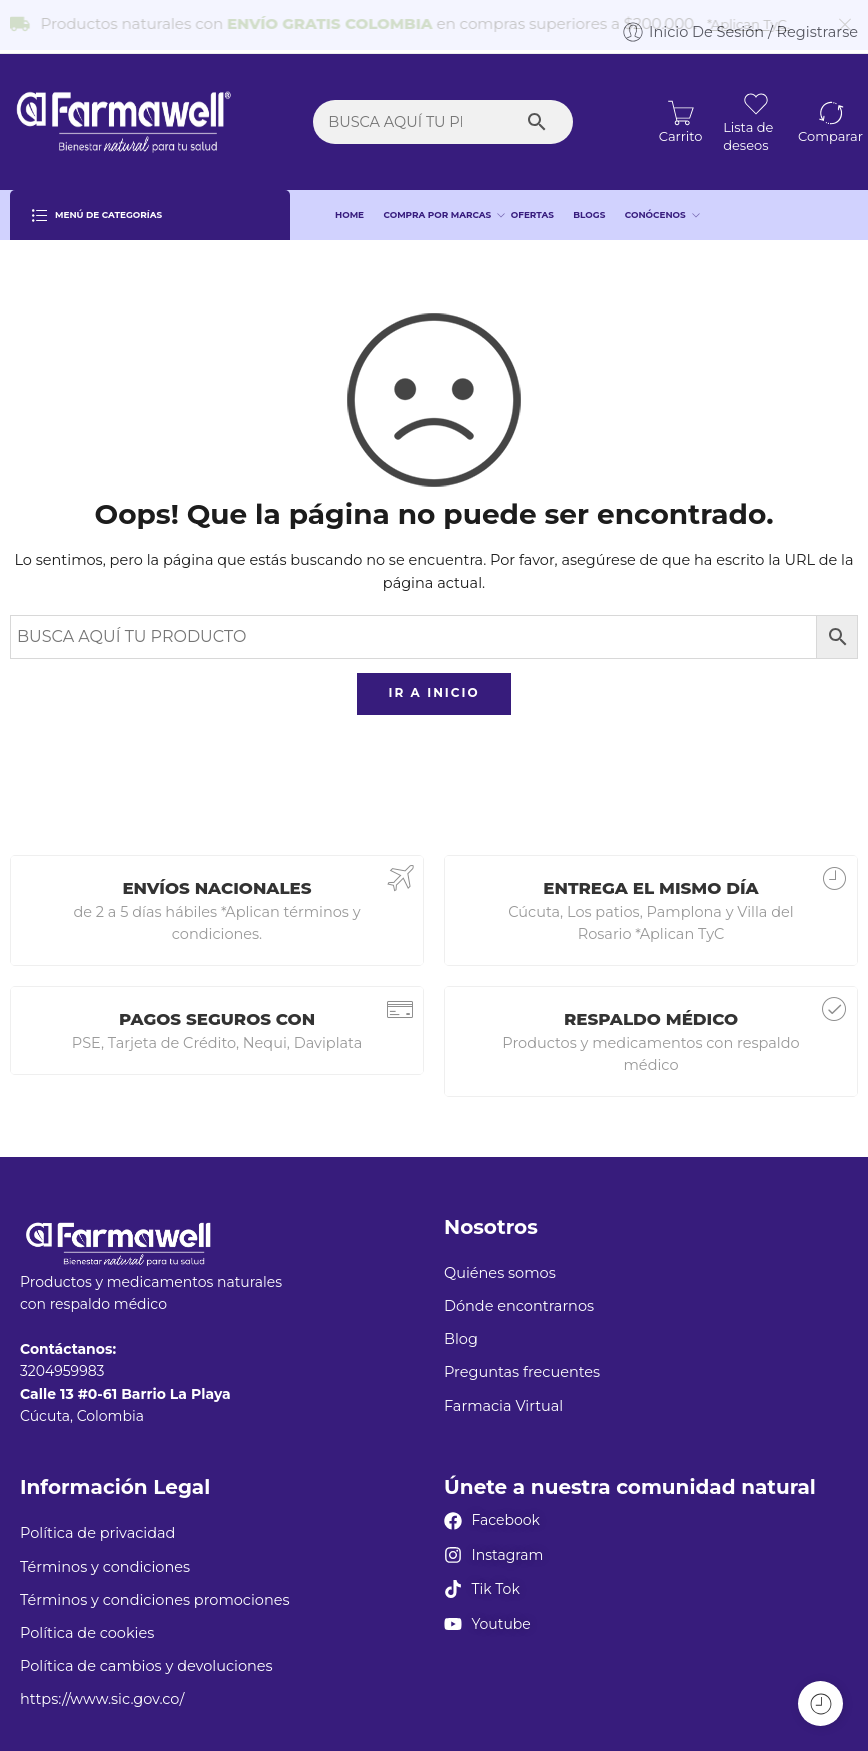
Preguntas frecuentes (522, 1361)
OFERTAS (532, 202)
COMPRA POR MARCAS (438, 203)
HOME (349, 202)
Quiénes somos (500, 1261)
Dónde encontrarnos (519, 1294)
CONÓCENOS (655, 203)
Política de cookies (87, 1621)
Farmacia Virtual (503, 1394)
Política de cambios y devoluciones (146, 1654)
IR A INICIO (433, 681)
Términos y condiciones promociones (155, 1588)
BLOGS (589, 202)
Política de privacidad (97, 1522)
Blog (461, 1328)
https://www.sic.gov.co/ (102, 1688)
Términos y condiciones (105, 1555)
